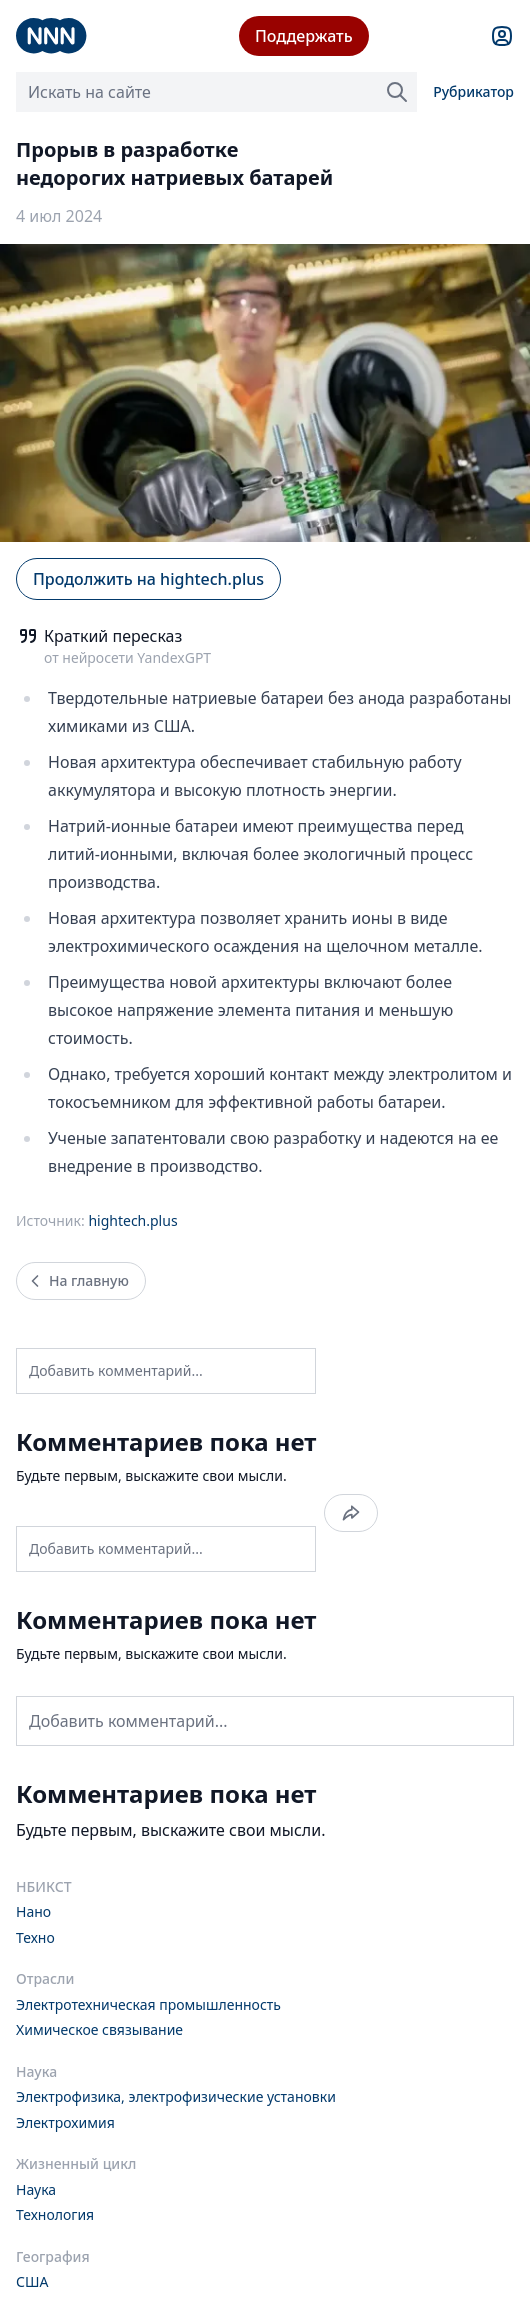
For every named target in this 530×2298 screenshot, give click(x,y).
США (32, 2281)
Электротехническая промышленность (148, 2004)
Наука (36, 2189)
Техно (35, 1937)
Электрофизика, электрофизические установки (176, 2096)
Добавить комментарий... (116, 1370)
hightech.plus (132, 1220)
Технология (55, 2214)
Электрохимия (65, 2122)
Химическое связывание (99, 2029)
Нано (33, 1911)
